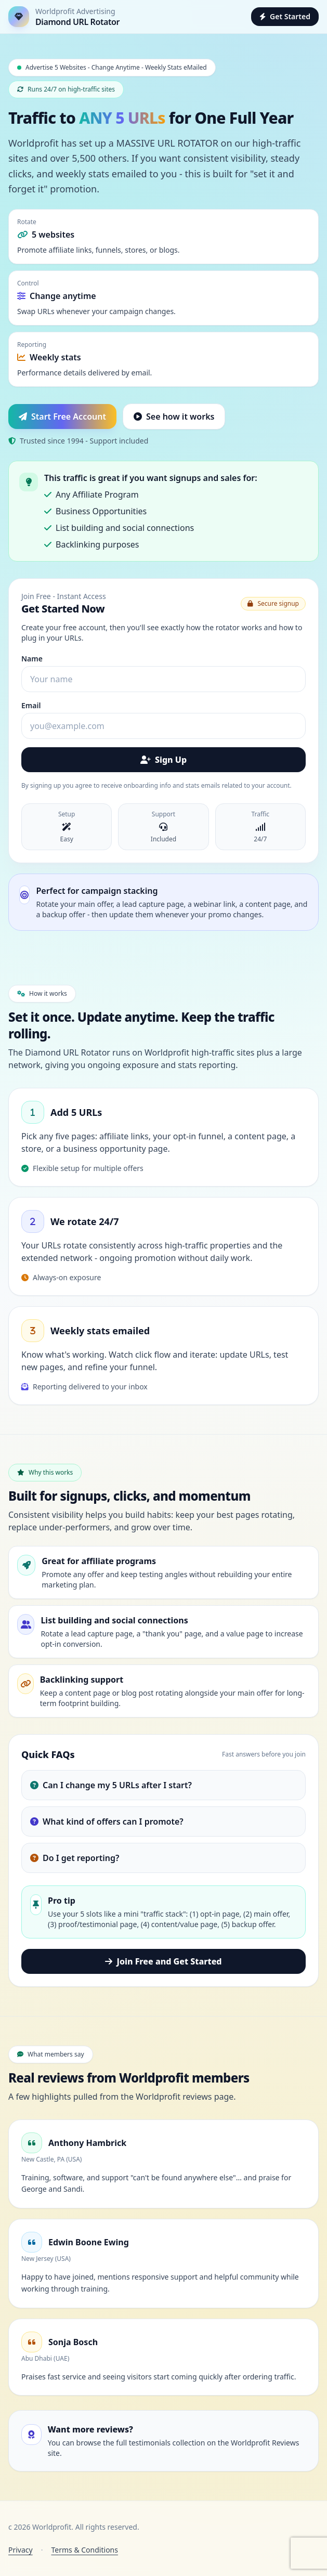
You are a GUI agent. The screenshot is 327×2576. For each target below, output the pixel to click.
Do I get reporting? (74, 1858)
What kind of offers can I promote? (107, 1821)
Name (32, 658)
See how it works (174, 416)
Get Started (284, 16)
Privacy (20, 2550)
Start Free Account (62, 416)
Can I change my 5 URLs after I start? (111, 1785)
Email (31, 705)
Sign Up (163, 759)
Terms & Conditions (84, 2550)
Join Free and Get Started (163, 1961)
